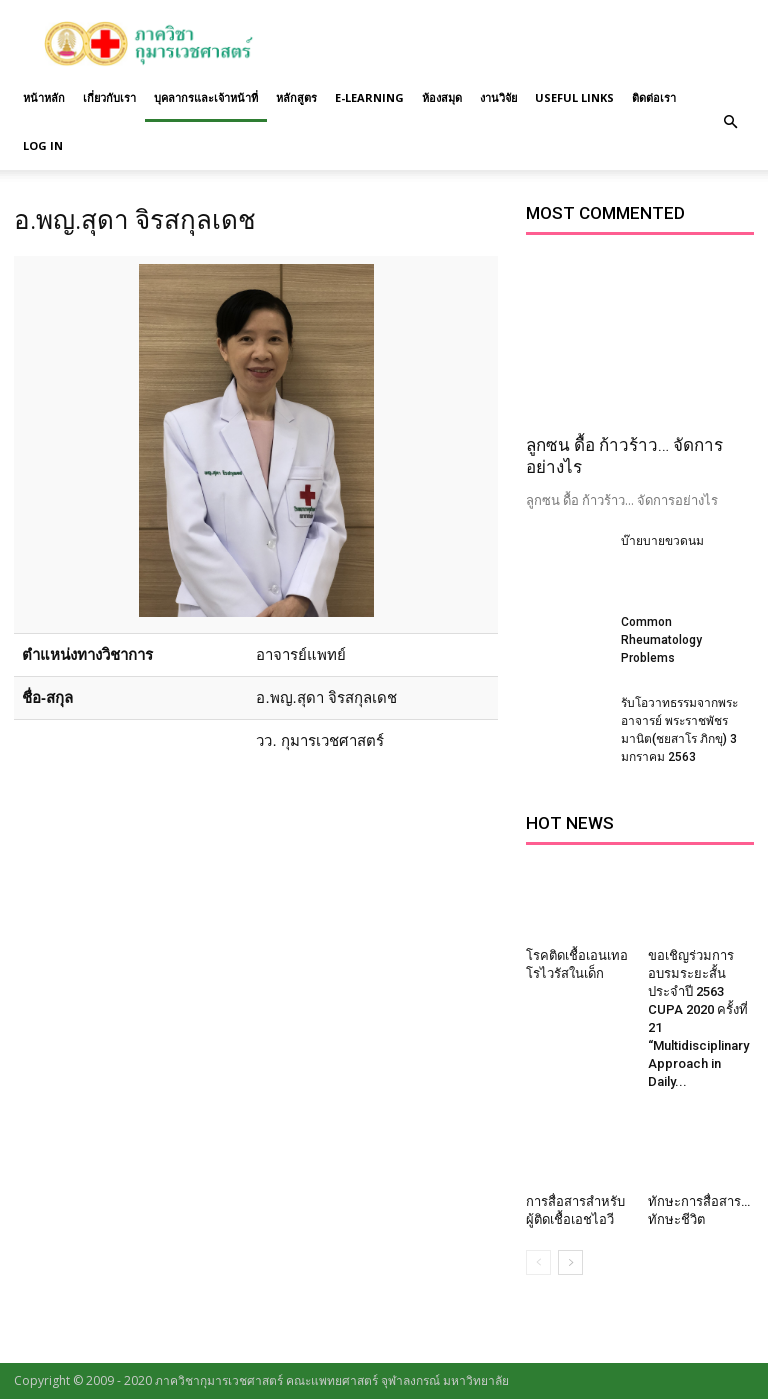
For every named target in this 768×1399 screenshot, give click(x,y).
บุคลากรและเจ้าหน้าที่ (206, 97)
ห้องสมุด (442, 97)
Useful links (574, 97)
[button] (730, 122)
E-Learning (369, 97)
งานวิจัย (498, 97)
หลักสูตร (296, 97)
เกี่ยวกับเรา (109, 97)
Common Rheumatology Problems (661, 640)
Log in (43, 145)
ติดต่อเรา (654, 97)
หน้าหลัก (44, 97)
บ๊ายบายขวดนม (662, 541)
